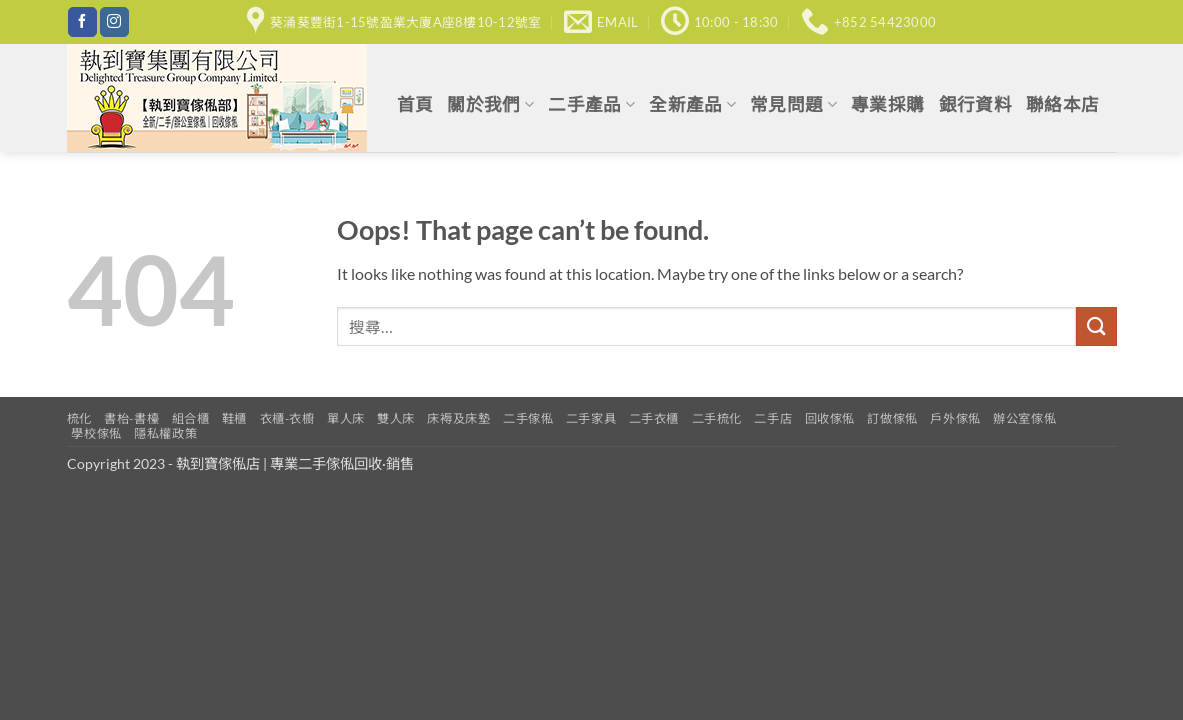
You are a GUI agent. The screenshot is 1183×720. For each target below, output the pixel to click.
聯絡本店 (1062, 104)
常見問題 (793, 104)
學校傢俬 (96, 433)
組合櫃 (191, 418)
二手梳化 (717, 418)
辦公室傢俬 (1024, 418)
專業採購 (887, 104)
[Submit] (1096, 326)
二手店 (773, 418)
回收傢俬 (830, 418)
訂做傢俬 (892, 418)
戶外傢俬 (955, 418)
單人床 (346, 418)
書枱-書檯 (131, 418)
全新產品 (692, 104)
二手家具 (591, 418)
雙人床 (396, 418)
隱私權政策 (165, 433)
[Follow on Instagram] (114, 22)
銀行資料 (975, 104)
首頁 (415, 104)
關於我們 (490, 104)
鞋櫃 (234, 418)
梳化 (79, 418)
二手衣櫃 (654, 418)
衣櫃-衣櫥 (287, 418)
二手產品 (591, 104)
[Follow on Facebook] (82, 22)
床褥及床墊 (458, 418)
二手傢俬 (528, 418)
